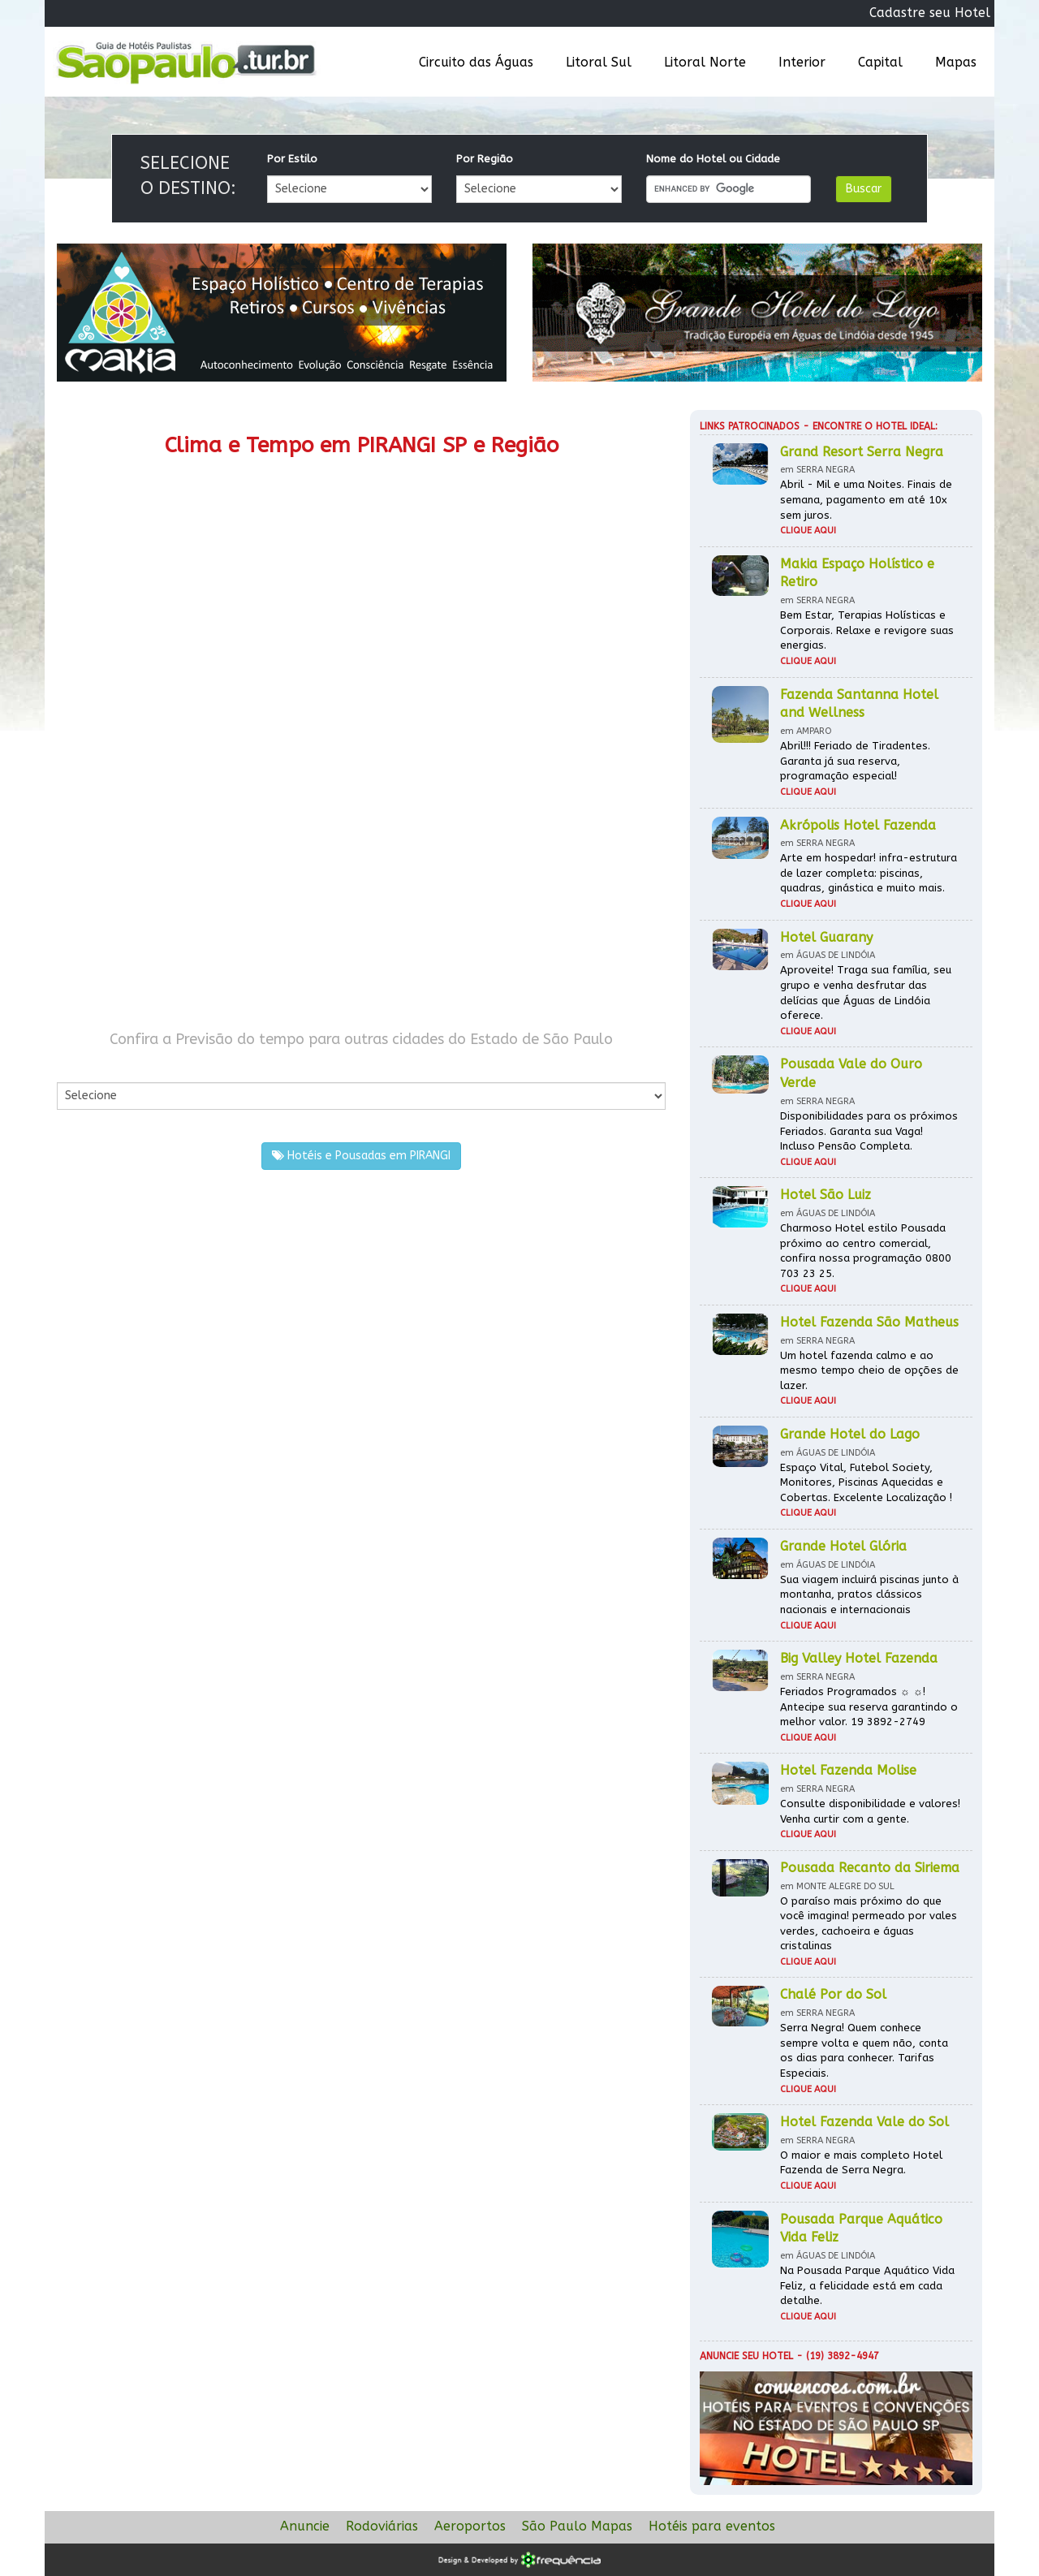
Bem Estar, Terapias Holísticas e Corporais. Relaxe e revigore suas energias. (867, 630)
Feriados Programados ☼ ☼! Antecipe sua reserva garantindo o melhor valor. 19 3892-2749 (869, 1706)
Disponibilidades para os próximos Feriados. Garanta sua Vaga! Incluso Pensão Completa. (869, 1131)
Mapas (955, 62)
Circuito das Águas (476, 62)
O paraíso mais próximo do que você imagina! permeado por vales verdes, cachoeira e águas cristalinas (868, 1923)
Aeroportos (470, 2526)
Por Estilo (292, 159)
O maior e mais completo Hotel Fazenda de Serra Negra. (861, 2163)
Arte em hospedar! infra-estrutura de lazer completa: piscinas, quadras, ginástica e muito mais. (868, 873)
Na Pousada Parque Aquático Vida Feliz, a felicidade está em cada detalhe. (867, 2285)
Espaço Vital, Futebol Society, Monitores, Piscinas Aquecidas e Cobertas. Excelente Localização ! (866, 1482)
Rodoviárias (382, 2526)
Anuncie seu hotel (746, 2356)
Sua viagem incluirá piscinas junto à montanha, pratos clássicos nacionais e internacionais (869, 1594)
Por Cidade (85, 1065)
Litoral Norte (705, 62)
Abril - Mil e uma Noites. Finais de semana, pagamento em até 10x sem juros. (866, 499)
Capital (880, 62)
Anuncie (305, 2526)
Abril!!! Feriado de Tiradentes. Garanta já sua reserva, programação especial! (855, 761)
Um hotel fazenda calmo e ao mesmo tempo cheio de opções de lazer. (869, 1370)
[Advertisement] (209, 875)
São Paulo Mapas (577, 2526)
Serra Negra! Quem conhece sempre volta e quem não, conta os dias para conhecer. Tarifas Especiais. (864, 2050)
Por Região (484, 159)
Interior (802, 62)
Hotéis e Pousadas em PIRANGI (361, 1156)
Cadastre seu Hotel (929, 12)
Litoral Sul (599, 62)
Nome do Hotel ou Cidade (713, 159)
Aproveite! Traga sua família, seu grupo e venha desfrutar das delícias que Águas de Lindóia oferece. (865, 992)
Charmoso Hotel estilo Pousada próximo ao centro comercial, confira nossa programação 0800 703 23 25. (865, 1250)
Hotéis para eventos (712, 2526)
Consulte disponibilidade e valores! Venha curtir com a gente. (870, 1811)
